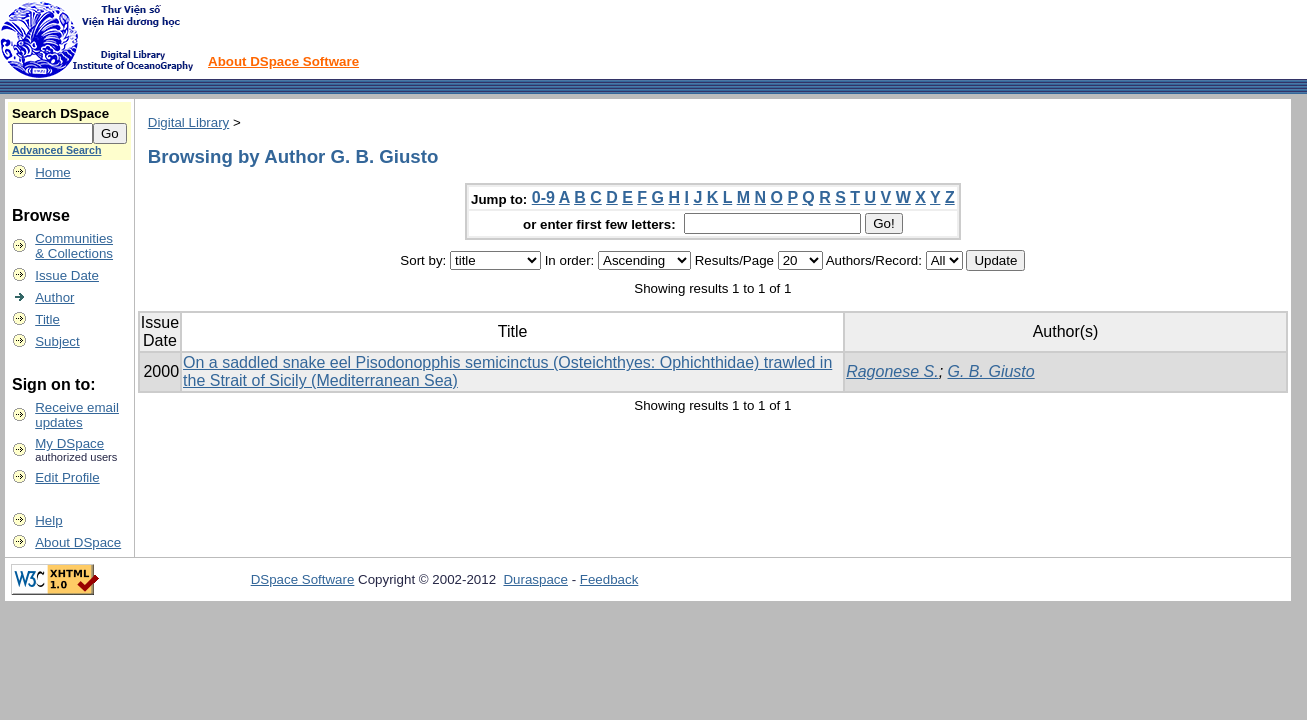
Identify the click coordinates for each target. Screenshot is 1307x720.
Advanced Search (56, 150)
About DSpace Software (283, 61)
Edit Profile (67, 477)
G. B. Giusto (991, 371)
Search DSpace (60, 113)
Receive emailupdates (77, 415)
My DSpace (69, 443)
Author (54, 297)
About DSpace (78, 542)
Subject (57, 341)
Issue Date (67, 275)
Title (47, 319)
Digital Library (188, 122)
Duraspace (535, 579)
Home (53, 172)
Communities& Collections (74, 246)
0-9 (543, 197)
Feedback (609, 579)
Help (48, 520)
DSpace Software (303, 579)
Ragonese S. (892, 371)
